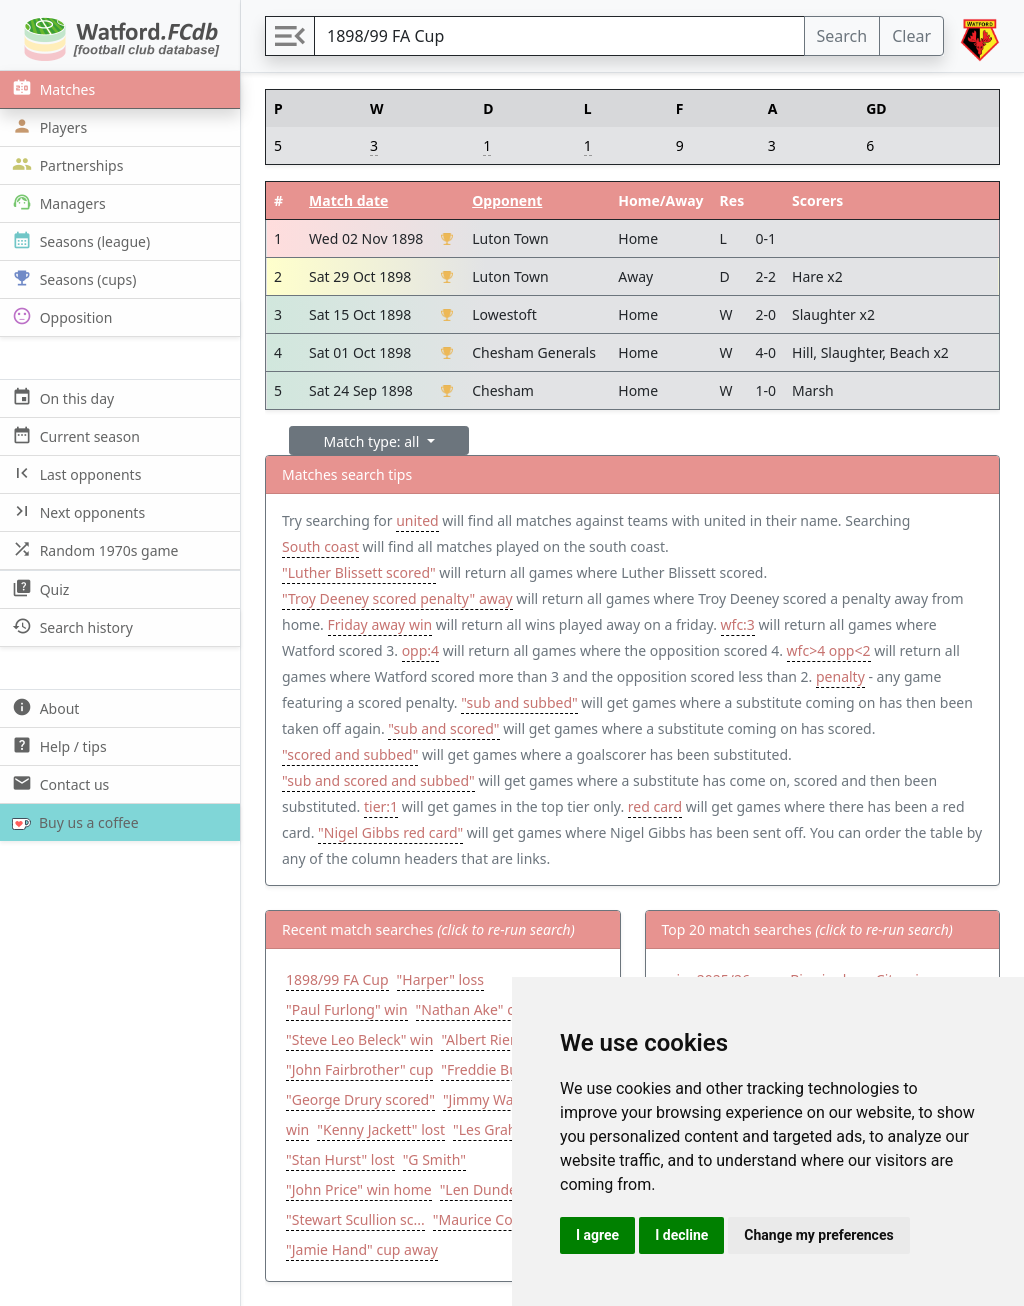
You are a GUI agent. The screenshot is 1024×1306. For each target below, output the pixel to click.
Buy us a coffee (71, 822)
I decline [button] (681, 1235)
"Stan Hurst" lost (340, 1159)
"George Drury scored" (360, 1099)
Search (842, 36)
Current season (74, 435)
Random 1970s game (93, 549)
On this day (61, 397)
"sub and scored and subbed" (378, 780)
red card (655, 806)
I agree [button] (597, 1235)
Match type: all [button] (373, 441)
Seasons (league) (79, 240)
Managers (57, 202)
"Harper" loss (440, 979)
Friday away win (380, 624)
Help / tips (57, 745)
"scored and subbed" (350, 754)
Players (47, 126)
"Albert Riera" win (498, 1039)
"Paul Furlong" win (347, 1009)
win (297, 1129)
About (43, 707)
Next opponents (76, 511)
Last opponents (74, 473)
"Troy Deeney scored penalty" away (397, 598)
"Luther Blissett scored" (359, 572)
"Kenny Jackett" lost (381, 1129)
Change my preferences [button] (818, 1235)
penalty (840, 676)
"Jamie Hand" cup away (362, 1249)
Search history (70, 626)
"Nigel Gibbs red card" (390, 832)
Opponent (507, 200)
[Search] (559, 36)
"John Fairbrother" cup (359, 1069)
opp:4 (420, 650)
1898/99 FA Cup (337, 979)
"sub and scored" (443, 728)
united (417, 520)
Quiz (38, 588)
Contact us (58, 783)
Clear (911, 36)
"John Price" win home (359, 1189)
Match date (348, 200)
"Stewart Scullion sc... (355, 1219)
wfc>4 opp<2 (829, 650)
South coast (320, 546)
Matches (51, 88)
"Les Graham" (498, 1129)
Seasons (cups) (72, 278)
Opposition (60, 316)
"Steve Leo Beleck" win (359, 1039)
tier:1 (381, 806)
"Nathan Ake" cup (474, 1009)
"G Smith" (434, 1159)
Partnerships (65, 164)
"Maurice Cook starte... (507, 1219)
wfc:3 (738, 624)
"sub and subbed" (519, 702)
